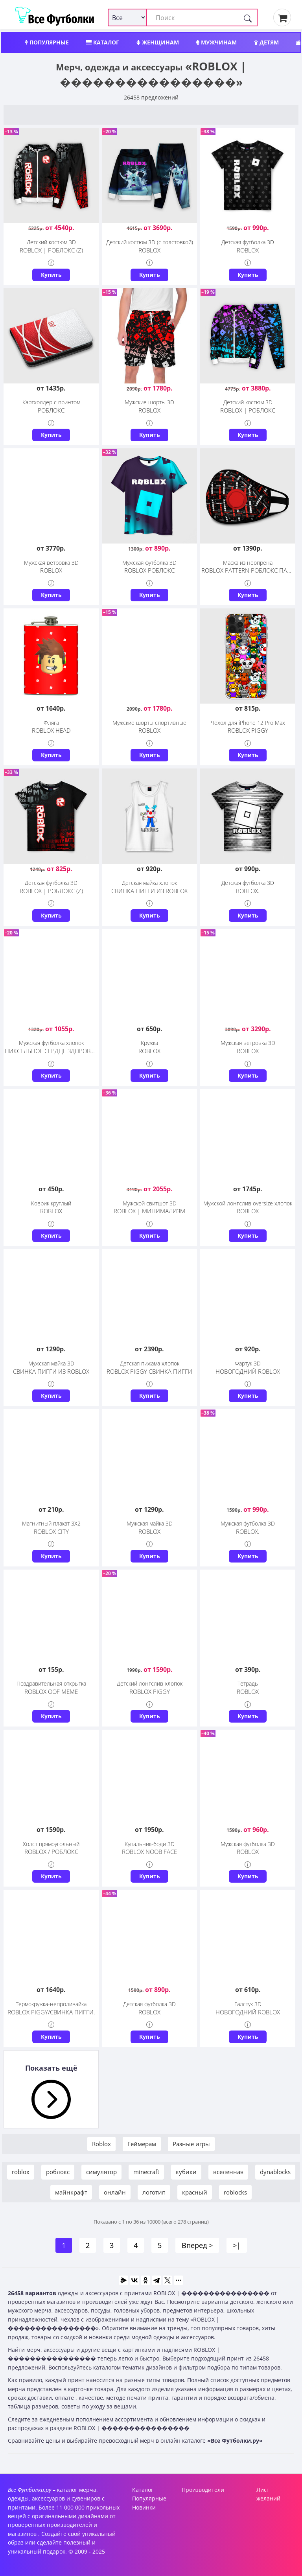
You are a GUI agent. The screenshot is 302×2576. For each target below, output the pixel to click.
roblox (20, 2172)
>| (237, 2245)
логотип (154, 2192)
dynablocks (275, 2172)
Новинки (144, 2507)
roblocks (235, 2192)
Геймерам (141, 2144)
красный (194, 2192)
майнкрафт (71, 2192)
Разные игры (191, 2144)
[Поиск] (248, 17)
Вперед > (197, 2245)
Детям (266, 42)
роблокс (58, 2172)
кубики (186, 2172)
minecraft (146, 2172)
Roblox (101, 2144)
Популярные (47, 42)
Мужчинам (216, 42)
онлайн (115, 2192)
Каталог (102, 42)
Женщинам (157, 42)
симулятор (101, 2172)
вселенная (228, 2172)
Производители (203, 2489)
